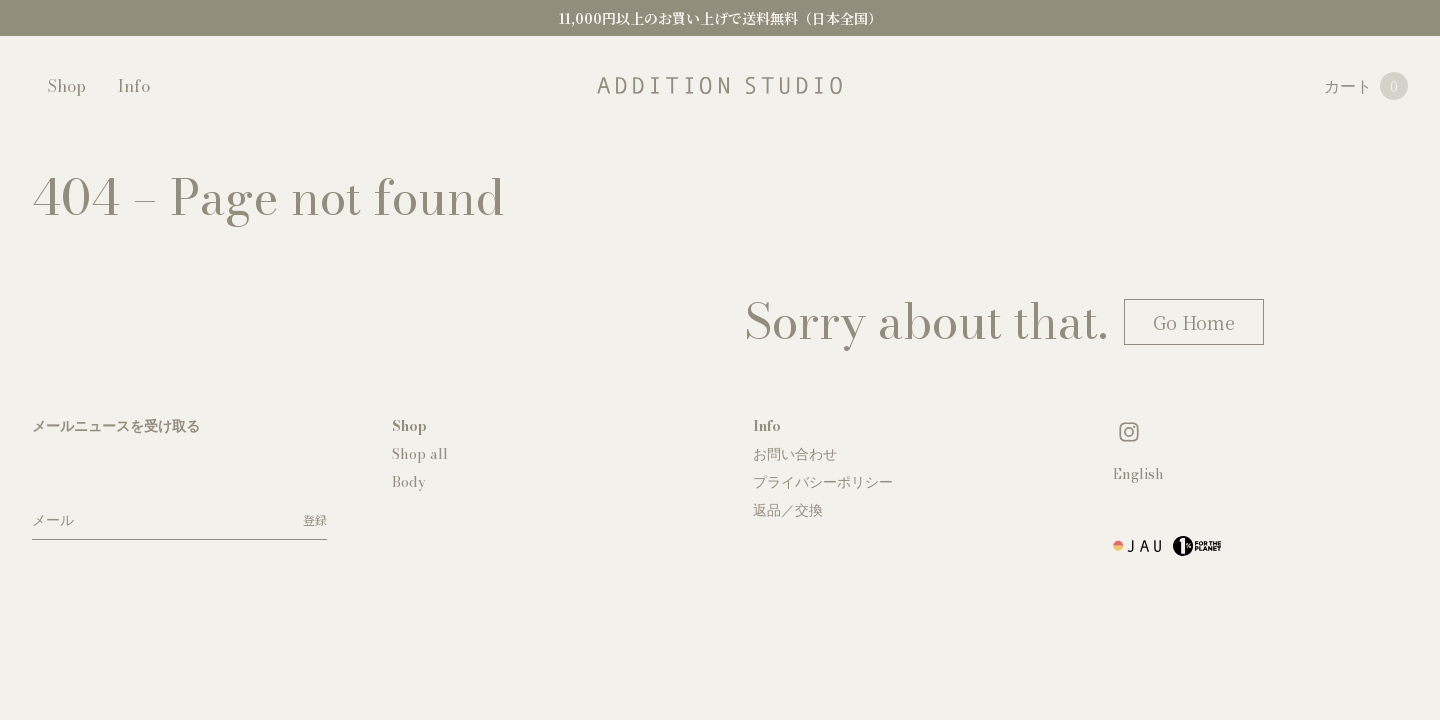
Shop (67, 86)
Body (409, 482)
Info (134, 86)
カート (1366, 86)
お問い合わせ (795, 454)
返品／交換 (788, 510)
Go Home (1194, 322)
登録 (315, 519)
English (1138, 474)
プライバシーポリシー (823, 482)
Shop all (420, 454)
